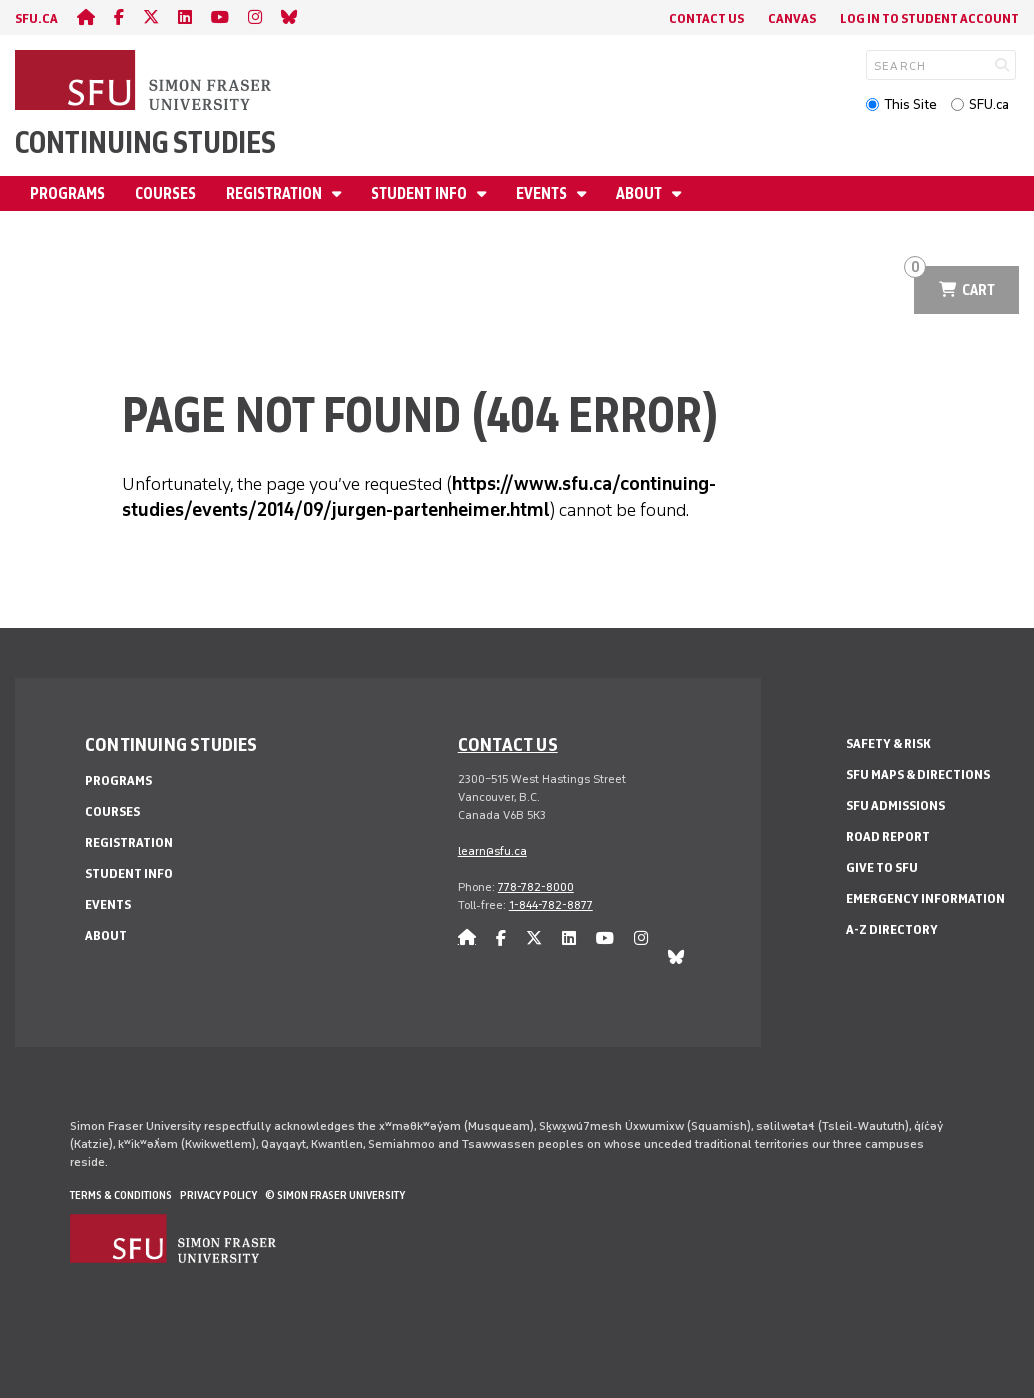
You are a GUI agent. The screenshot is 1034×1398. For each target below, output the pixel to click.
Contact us (508, 744)
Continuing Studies (145, 142)
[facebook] (119, 17)
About (640, 193)
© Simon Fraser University (335, 1195)
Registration (275, 193)
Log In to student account (929, 18)
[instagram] (255, 17)
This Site (910, 104)
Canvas (792, 18)
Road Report (888, 836)
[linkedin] (185, 17)
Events (543, 193)
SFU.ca (989, 104)
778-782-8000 (536, 887)
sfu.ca (36, 18)
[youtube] (220, 17)
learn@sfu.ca (492, 851)
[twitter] (151, 17)
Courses (165, 193)
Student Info (420, 193)
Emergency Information (925, 898)
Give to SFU (882, 867)
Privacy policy (218, 1195)
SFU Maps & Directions (918, 774)
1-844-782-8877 (551, 905)
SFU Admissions (895, 805)
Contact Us (706, 18)
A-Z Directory (892, 929)
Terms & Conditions (121, 1195)
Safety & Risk (888, 743)
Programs (67, 193)
